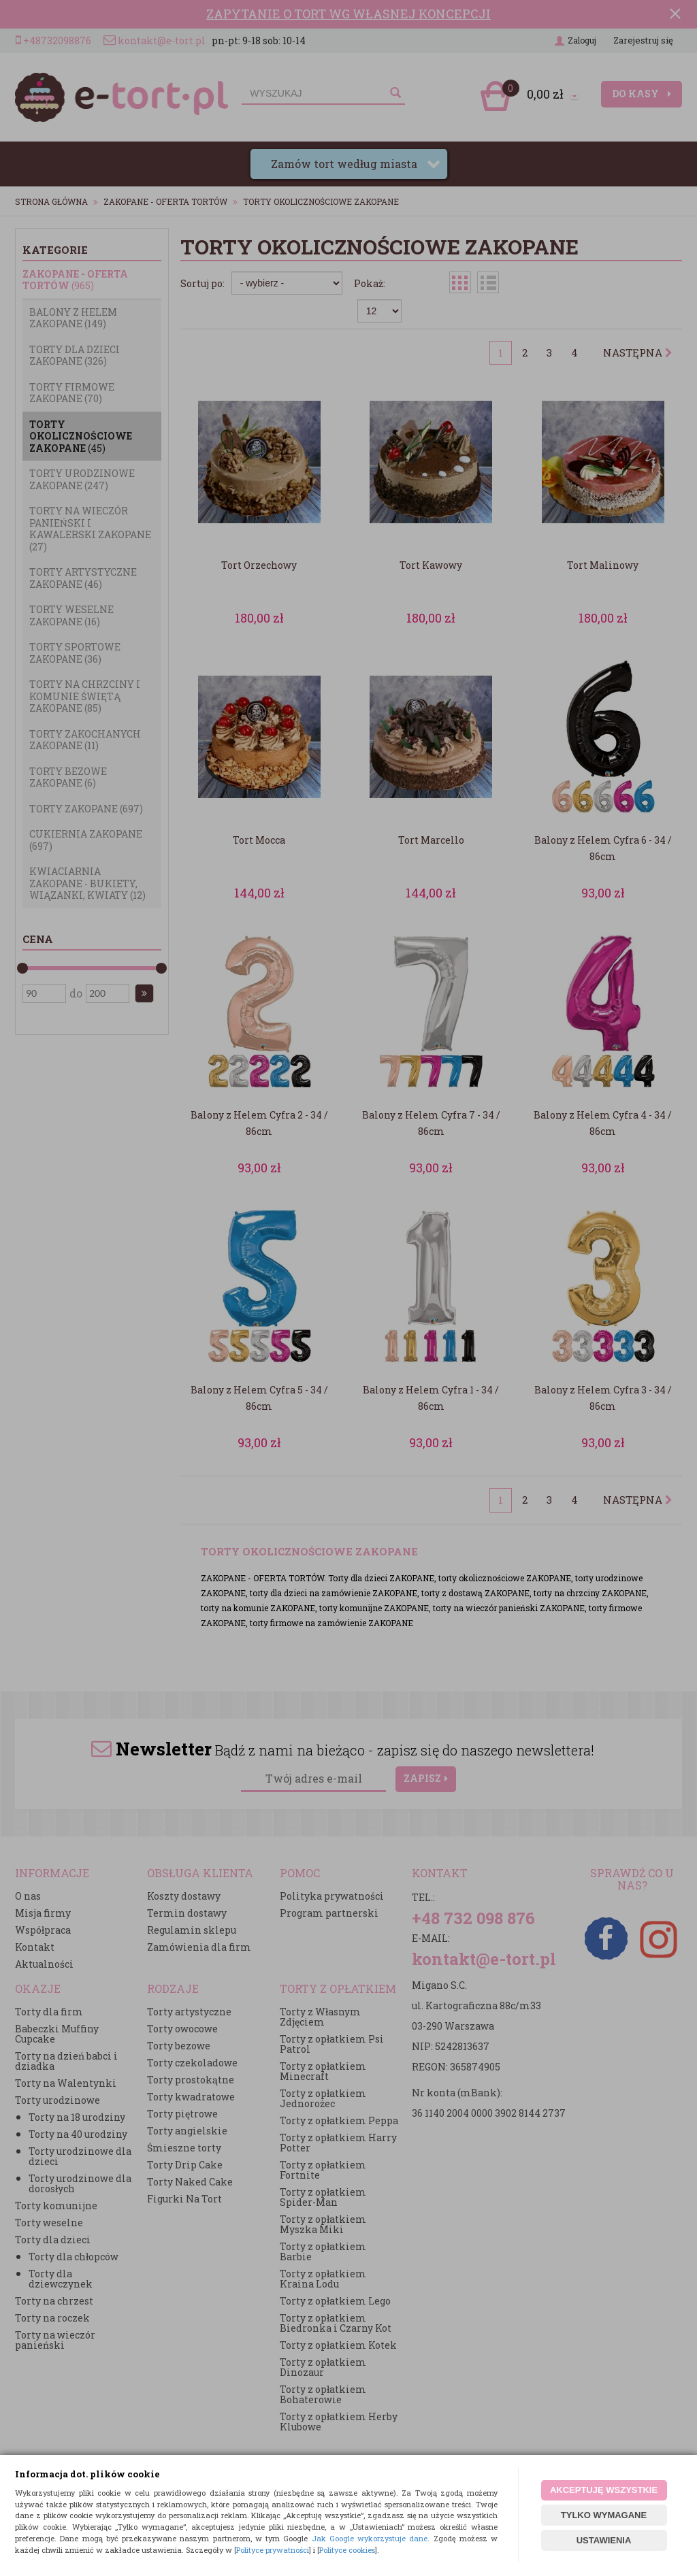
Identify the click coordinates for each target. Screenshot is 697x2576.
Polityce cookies (347, 2550)
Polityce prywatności (272, 2550)
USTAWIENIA (604, 2540)
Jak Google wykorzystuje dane (370, 2538)
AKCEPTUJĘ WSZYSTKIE (604, 2490)
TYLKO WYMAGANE (604, 2515)
